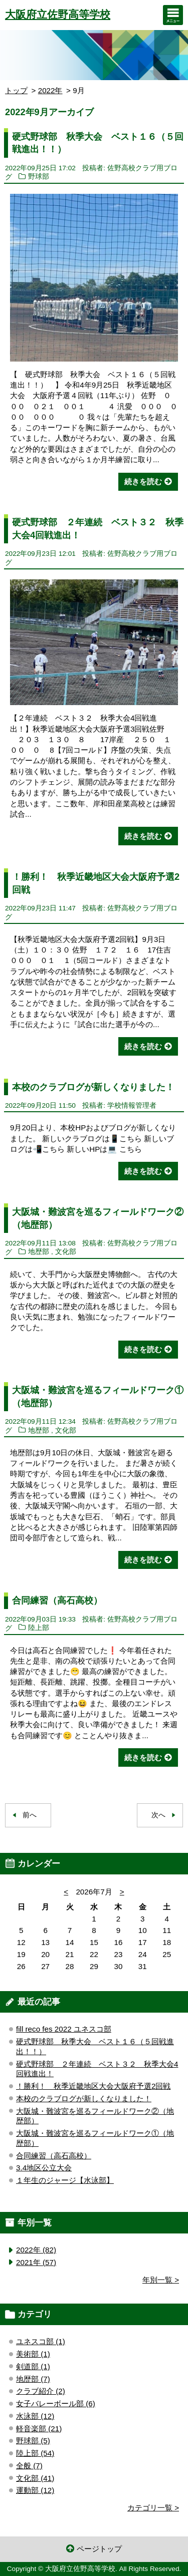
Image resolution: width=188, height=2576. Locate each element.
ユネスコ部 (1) (40, 2341)
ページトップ (99, 2548)
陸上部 (38, 1628)
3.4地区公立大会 (44, 2167)
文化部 (65, 1252)
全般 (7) (29, 2465)
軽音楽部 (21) (39, 2428)
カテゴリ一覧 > (153, 2507)
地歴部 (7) (33, 2379)
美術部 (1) (33, 2354)
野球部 (38, 177)
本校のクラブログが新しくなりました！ (93, 1087)
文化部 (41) (35, 2478)
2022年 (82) (36, 2249)
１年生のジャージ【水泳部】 (65, 2180)
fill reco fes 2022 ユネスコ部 (63, 2029)
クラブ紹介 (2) (40, 2391)
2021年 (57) (36, 2262)
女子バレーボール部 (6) (55, 2403)
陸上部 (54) (35, 2453)
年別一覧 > (160, 2280)
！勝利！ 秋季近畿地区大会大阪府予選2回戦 (93, 2086)
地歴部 (38, 1252)
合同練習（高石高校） (57, 1600)
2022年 (50, 90)
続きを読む (143, 481)
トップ (16, 90)
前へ (30, 1815)
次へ (158, 1815)
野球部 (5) (33, 2440)
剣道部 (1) (33, 2366)
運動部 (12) (35, 2490)
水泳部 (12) (35, 2416)
